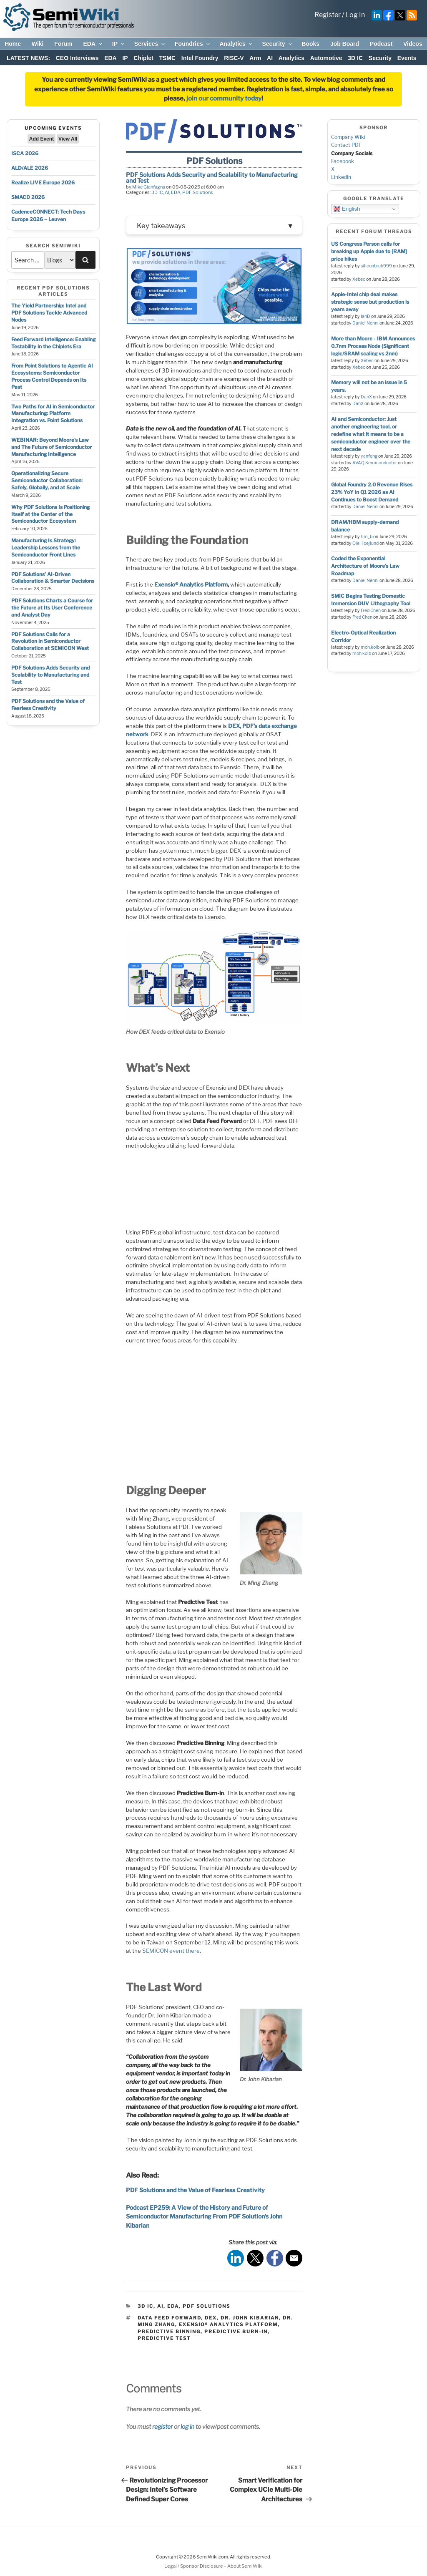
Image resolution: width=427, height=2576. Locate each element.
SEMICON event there (171, 1950)
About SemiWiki (245, 2565)
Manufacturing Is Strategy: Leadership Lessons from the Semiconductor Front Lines (45, 547)
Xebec (358, 279)
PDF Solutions (197, 192)
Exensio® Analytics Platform (228, 2324)
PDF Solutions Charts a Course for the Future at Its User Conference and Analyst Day (52, 607)
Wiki (38, 43)
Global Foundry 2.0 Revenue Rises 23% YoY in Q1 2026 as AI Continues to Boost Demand (371, 492)
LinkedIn (341, 177)
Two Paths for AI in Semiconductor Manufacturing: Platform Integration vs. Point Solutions (53, 413)
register (162, 2426)
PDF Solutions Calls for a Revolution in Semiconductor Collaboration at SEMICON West (50, 641)
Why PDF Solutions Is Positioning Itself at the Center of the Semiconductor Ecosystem (50, 514)
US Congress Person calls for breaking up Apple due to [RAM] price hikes (369, 251)
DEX (211, 2317)
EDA (93, 43)
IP (119, 43)
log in (187, 2426)
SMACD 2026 (28, 197)
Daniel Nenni (365, 323)
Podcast (381, 43)
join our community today (223, 98)
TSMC (167, 58)
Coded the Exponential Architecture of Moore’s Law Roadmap (365, 566)
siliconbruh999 (376, 266)
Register (327, 15)
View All (67, 139)
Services (150, 43)
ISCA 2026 (24, 153)
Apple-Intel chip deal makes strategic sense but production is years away (370, 301)
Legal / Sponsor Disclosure (194, 2565)
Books (310, 43)
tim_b (366, 536)
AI (270, 58)
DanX (366, 397)
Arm (255, 58)
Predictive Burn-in (236, 2331)
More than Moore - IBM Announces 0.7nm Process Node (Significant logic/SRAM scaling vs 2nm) (373, 346)
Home (13, 43)
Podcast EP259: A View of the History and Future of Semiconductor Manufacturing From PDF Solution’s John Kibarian (204, 2216)
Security (277, 43)
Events (407, 58)
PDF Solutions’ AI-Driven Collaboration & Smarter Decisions (52, 577)
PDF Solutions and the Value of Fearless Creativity (48, 704)
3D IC (355, 58)
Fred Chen (371, 610)
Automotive (326, 58)
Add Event (41, 139)
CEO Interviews (77, 58)
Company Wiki (348, 137)
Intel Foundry (200, 58)
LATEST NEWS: (28, 58)
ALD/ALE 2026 (29, 168)
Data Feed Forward (169, 2317)
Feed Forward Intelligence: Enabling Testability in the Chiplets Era (53, 343)
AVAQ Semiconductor (374, 463)
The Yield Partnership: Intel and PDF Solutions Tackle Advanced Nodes (49, 312)
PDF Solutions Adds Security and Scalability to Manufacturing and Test (50, 675)
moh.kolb (370, 647)
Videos (412, 43)
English (347, 209)
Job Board (344, 43)
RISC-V (234, 58)
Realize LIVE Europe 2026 (43, 182)
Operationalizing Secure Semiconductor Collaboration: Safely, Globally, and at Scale (47, 480)
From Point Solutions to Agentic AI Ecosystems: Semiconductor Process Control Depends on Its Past (52, 376)
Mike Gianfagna (148, 187)
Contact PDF (346, 145)
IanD (365, 316)
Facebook (342, 161)
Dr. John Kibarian (250, 2317)
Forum (63, 43)
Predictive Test (164, 2338)
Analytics (236, 43)
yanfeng (369, 456)
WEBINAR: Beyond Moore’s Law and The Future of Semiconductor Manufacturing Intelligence (51, 447)
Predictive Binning (169, 2331)
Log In (355, 15)
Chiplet (143, 58)
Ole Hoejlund (365, 543)
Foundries (193, 43)
